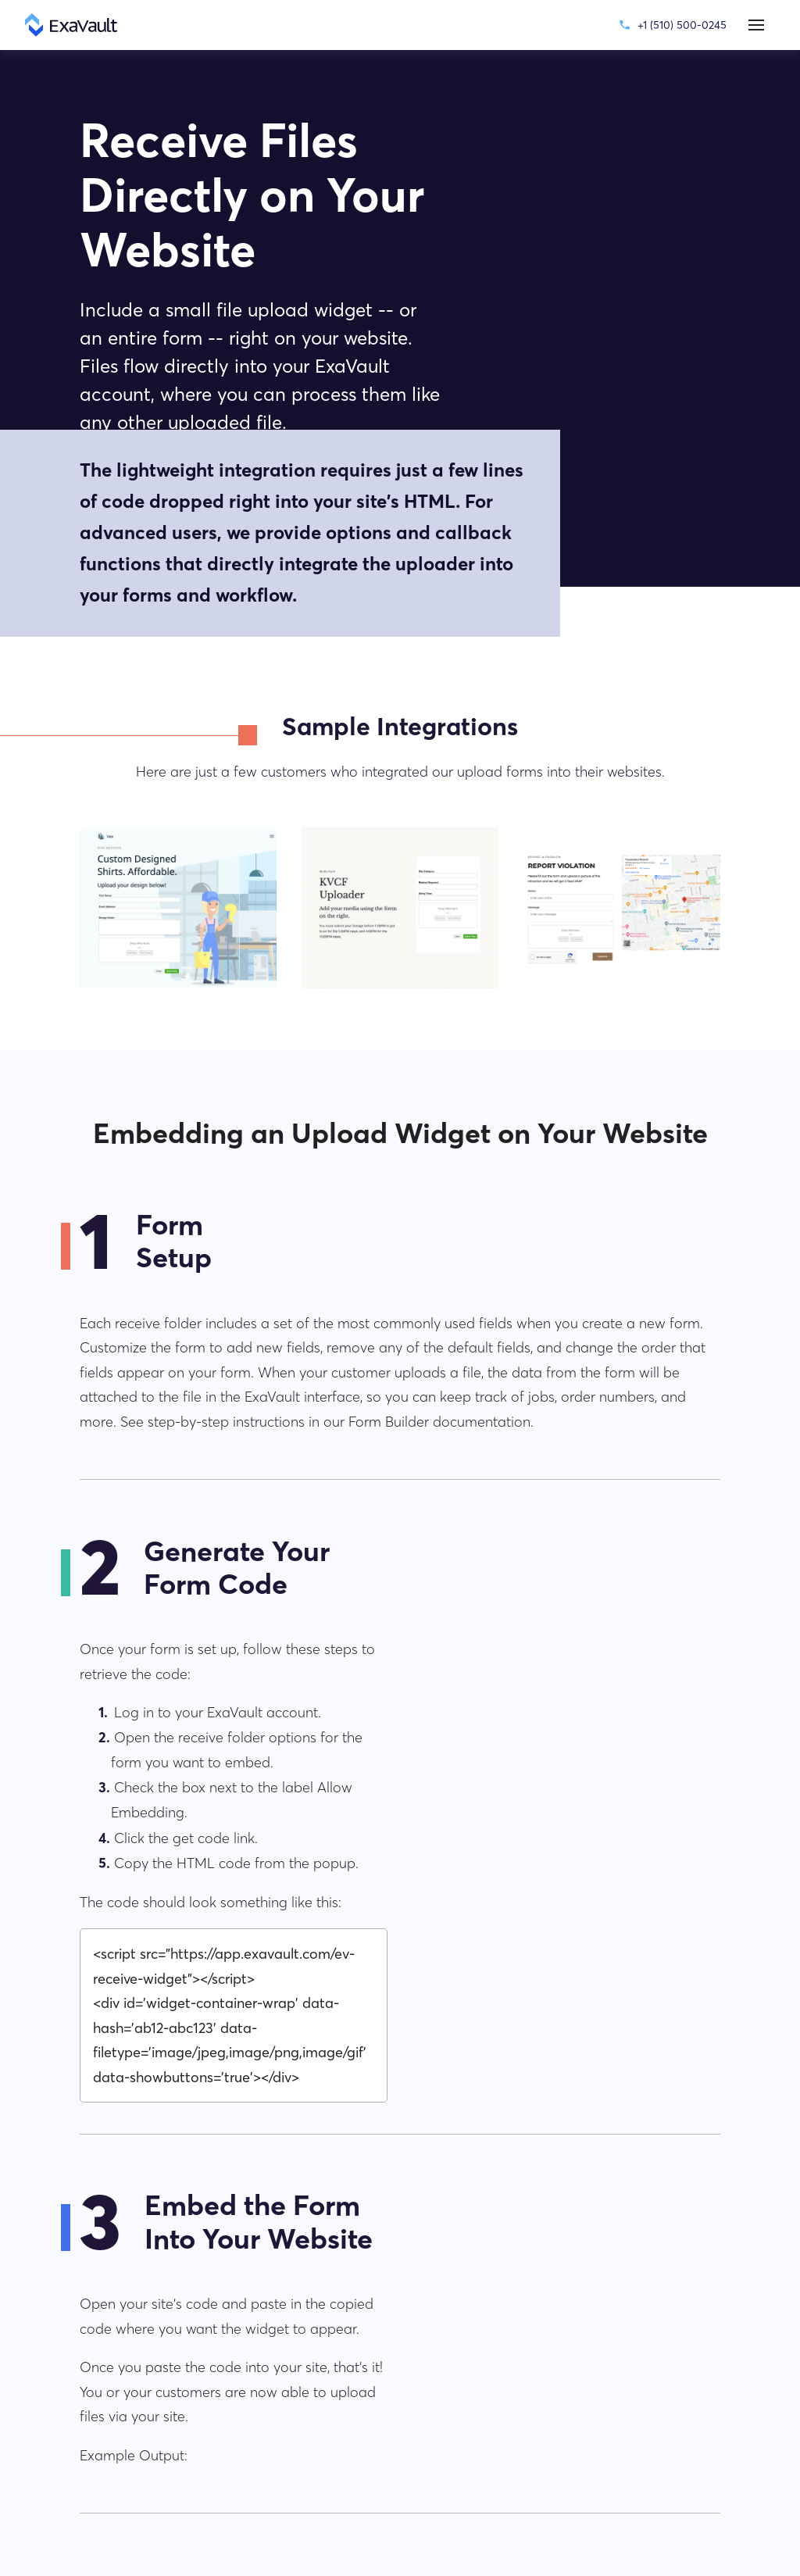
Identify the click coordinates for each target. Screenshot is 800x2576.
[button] (756, 25)
